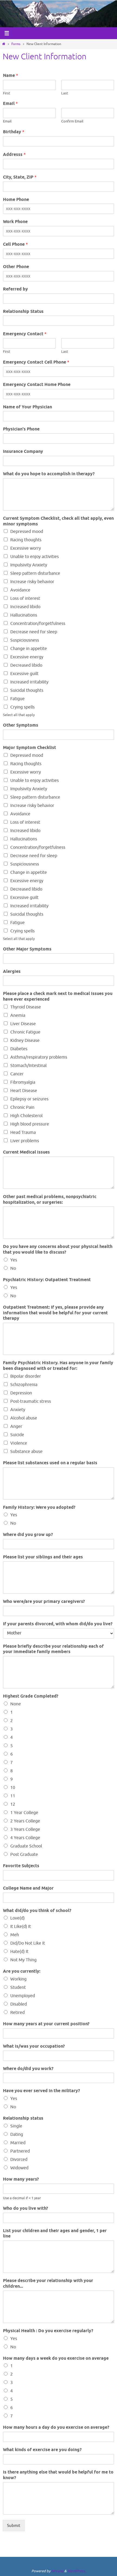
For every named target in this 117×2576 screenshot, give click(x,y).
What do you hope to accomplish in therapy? (49, 474)
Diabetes (18, 1049)
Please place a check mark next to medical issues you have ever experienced (57, 996)
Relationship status (23, 2118)
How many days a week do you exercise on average (56, 2358)
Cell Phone (15, 244)
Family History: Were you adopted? (39, 1507)
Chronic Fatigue (25, 1032)
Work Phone (15, 222)
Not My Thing (23, 1960)
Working (18, 1979)
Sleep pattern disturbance (35, 573)
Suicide (17, 1435)
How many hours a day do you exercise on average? (56, 2427)
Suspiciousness (24, 640)
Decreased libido (26, 665)
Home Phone (16, 200)
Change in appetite (28, 648)
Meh (14, 1935)
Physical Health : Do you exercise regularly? (48, 2331)
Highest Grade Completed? (30, 1696)
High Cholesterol (26, 1115)
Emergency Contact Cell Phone (36, 362)
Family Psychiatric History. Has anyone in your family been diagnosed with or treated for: (58, 1365)
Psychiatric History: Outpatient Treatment (47, 1280)
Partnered (20, 2151)
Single (16, 2126)
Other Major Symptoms (27, 949)
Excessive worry (25, 548)
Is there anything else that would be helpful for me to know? (58, 2475)
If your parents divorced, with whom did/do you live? (57, 1624)
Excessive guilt (24, 673)
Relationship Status (23, 311)
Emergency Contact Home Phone (36, 385)
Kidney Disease (25, 1040)
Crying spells (22, 707)
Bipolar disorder (25, 1376)
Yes (13, 1260)
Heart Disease (23, 1090)
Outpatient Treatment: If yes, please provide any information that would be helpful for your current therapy (55, 1313)
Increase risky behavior (32, 581)
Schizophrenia (23, 1384)
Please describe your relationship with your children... (48, 2283)
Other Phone (16, 267)
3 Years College (25, 1829)
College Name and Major (28, 1888)
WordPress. (76, 2571)
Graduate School (26, 1846)
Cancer (17, 1074)
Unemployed (22, 1996)
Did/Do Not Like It (27, 1943)
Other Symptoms (20, 725)
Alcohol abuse (23, 1418)
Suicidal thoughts (26, 690)
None (15, 1704)
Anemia (17, 1015)
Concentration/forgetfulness (37, 623)
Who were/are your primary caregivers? (44, 1602)
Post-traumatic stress (30, 1401)
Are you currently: (21, 1971)
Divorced (18, 2159)
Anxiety (17, 1409)
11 (12, 1796)
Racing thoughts (25, 540)
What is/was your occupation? (34, 2046)
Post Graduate (24, 1854)
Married (17, 2143)
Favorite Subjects (21, 1866)
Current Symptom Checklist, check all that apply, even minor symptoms (58, 521)
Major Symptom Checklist (29, 748)
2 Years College (25, 1821)
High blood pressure (29, 1124)
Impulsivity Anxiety (28, 565)
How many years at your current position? (46, 2024)
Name (10, 75)
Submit (13, 2525)
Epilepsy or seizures (29, 1099)
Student (18, 1987)
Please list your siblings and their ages (43, 1557)
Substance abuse (26, 1451)
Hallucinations (23, 615)
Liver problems (24, 1141)
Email (10, 104)
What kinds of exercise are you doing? (42, 2450)
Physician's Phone (21, 429)
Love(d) (17, 1918)
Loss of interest (25, 598)
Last (64, 93)
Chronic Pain (22, 1107)
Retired (17, 2012)
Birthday (13, 132)
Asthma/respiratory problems (38, 1057)
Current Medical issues (26, 1152)
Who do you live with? (25, 2208)
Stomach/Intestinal (28, 1065)
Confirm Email (72, 121)
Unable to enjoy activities (34, 556)
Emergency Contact (25, 334)
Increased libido (25, 607)
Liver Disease (23, 1024)
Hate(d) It (19, 1951)
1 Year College (24, 1812)
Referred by (15, 289)
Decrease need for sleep (33, 632)
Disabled (18, 2004)
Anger (16, 1426)
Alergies (12, 971)
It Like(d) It (20, 1926)
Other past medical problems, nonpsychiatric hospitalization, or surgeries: (49, 1199)
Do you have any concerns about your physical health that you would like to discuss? (57, 1249)
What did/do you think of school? (37, 1911)
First (6, 93)
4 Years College (25, 1838)
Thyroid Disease (25, 1007)
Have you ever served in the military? (41, 2091)
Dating (16, 2134)
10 (12, 1787)
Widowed (19, 2168)
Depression (21, 1393)
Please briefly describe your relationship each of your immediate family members (53, 1649)
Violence (18, 1443)
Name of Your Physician (27, 407)
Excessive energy (26, 657)
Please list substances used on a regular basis (50, 1463)
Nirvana (57, 2571)
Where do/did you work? (28, 2069)
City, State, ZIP (20, 177)
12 (12, 1804)
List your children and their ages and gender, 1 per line (55, 2233)
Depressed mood (26, 531)
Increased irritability (29, 682)
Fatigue (17, 699)
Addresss (14, 155)
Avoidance (20, 590)
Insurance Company (23, 451)
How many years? (21, 2179)
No (13, 1268)
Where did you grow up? (28, 1535)
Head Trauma (23, 1132)
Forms (15, 44)
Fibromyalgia (22, 1082)
